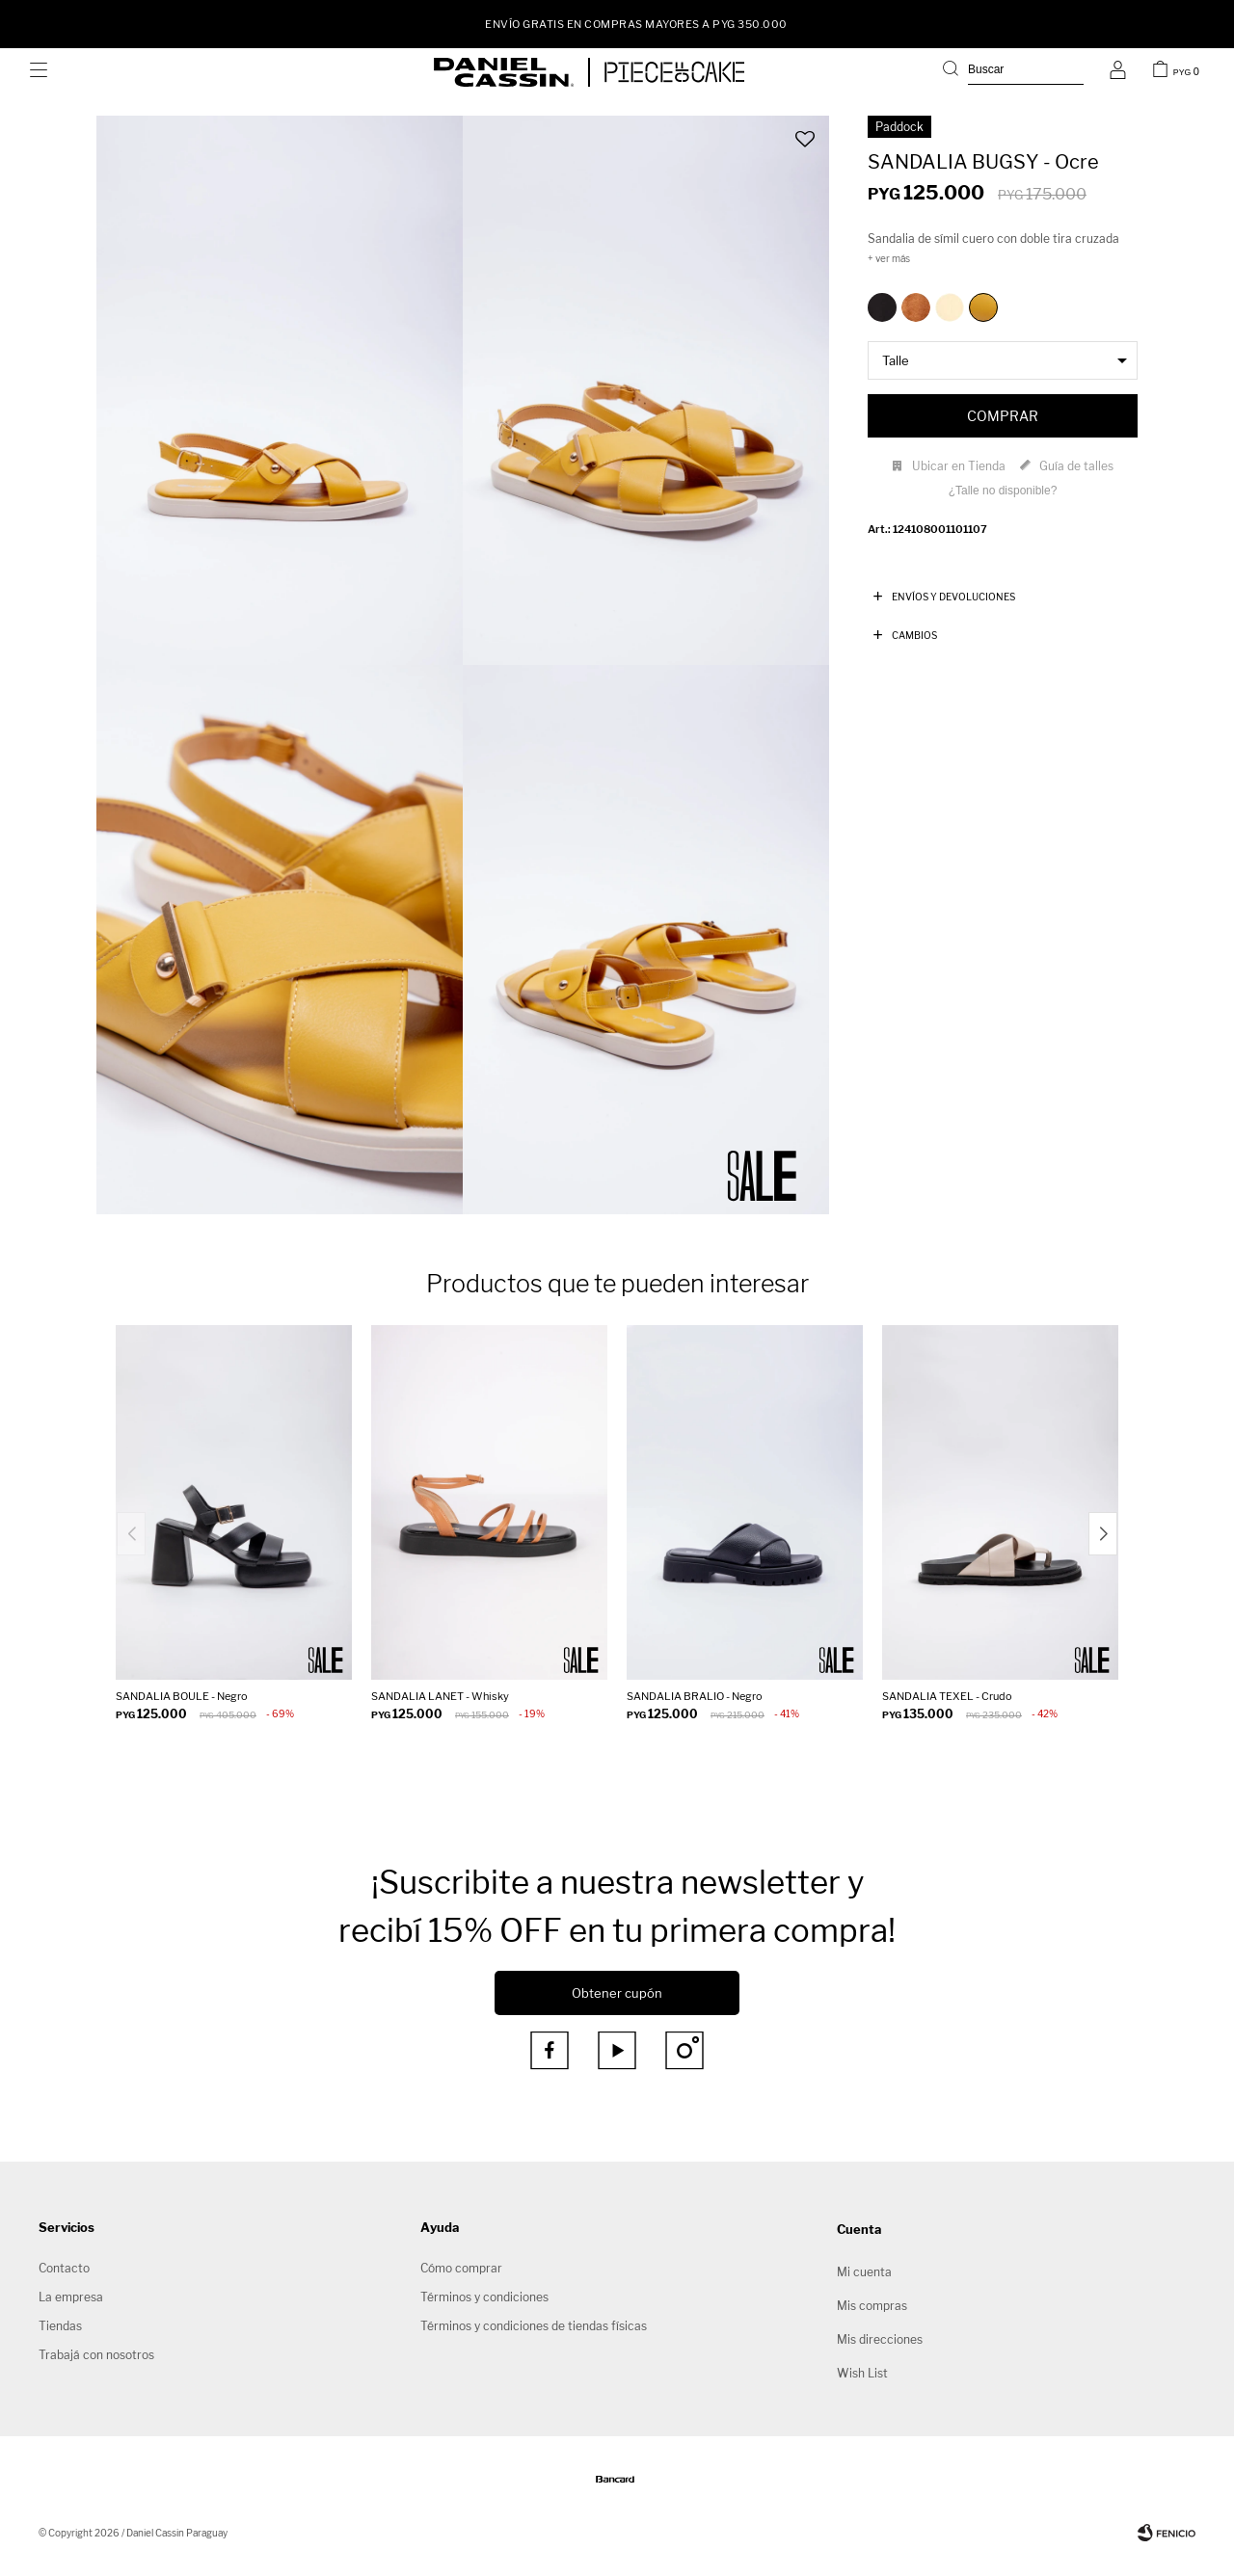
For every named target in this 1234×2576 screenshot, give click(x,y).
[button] (1013, 72)
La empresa (71, 2297)
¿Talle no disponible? (1003, 490)
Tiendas (60, 2326)
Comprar (1002, 416)
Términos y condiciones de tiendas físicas (533, 2326)
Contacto (64, 2268)
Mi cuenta (864, 2272)
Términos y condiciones (484, 2297)
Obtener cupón (617, 1993)
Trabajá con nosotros (96, 2355)
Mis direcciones (880, 2339)
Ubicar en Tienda (959, 466)
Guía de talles (1076, 466)
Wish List (862, 2373)
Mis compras (872, 2305)
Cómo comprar (461, 2268)
